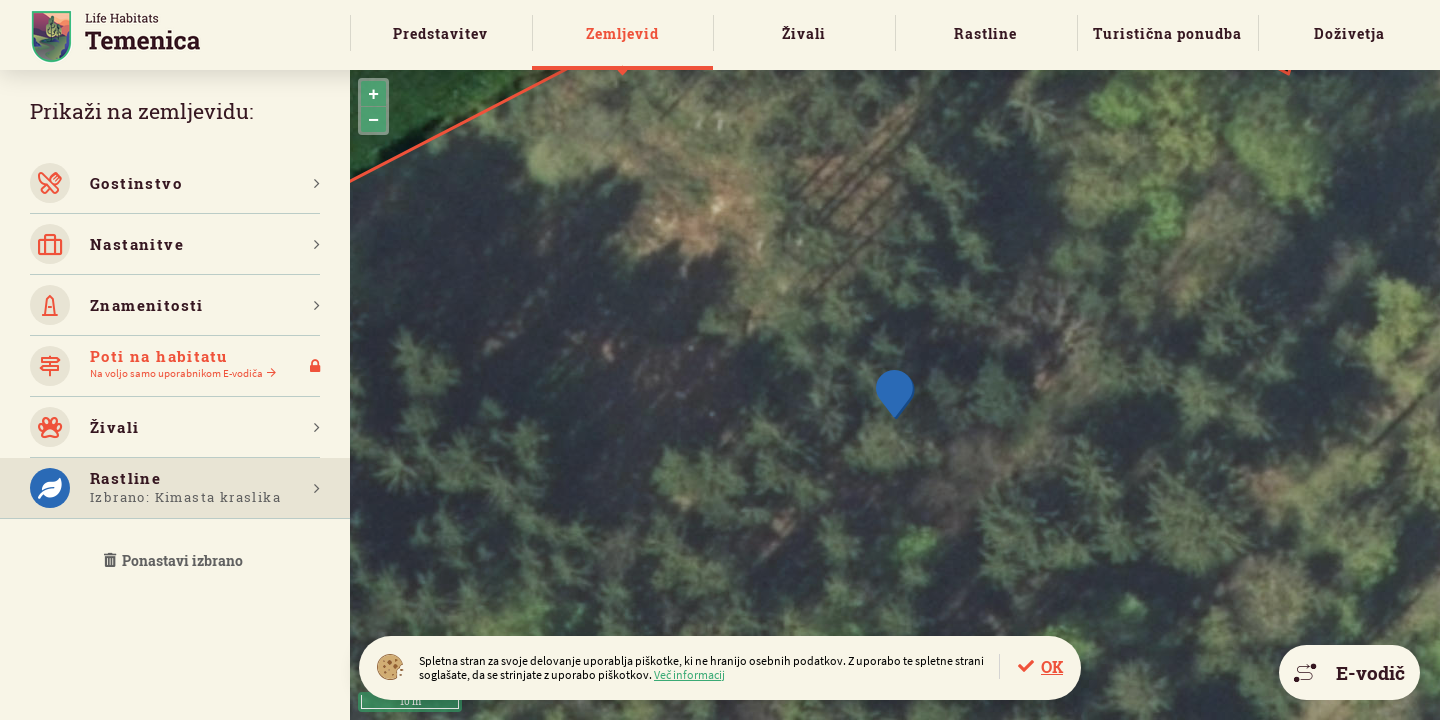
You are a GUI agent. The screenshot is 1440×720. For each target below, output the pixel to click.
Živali (804, 33)
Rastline (985, 33)
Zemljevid (622, 33)
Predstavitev (440, 33)
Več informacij (689, 674)
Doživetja (1349, 33)
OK (1052, 666)
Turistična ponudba (1167, 33)
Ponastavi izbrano (175, 560)
